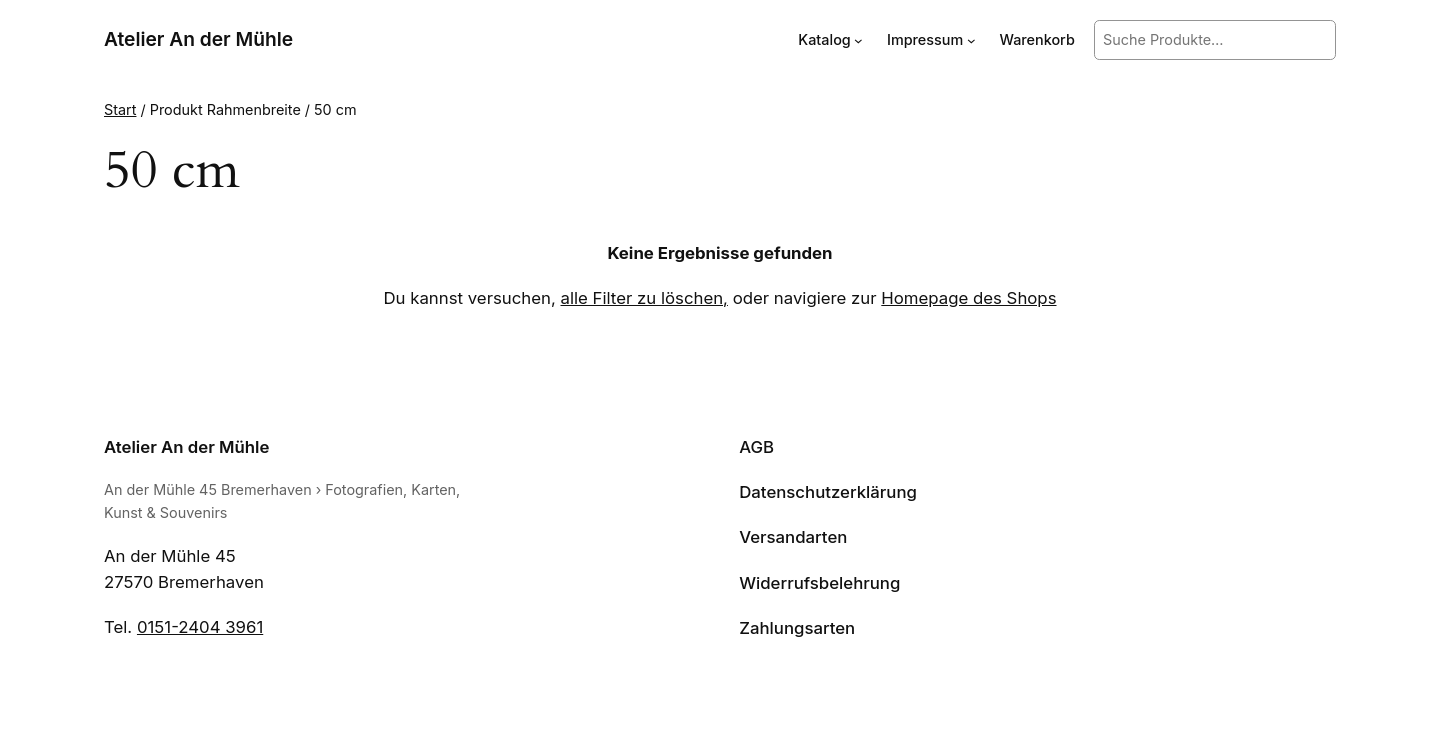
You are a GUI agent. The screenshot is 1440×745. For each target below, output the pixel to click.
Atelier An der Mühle (198, 39)
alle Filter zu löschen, (644, 298)
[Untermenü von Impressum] (971, 40)
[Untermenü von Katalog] (858, 40)
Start (120, 109)
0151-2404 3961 (200, 627)
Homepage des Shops (968, 298)
